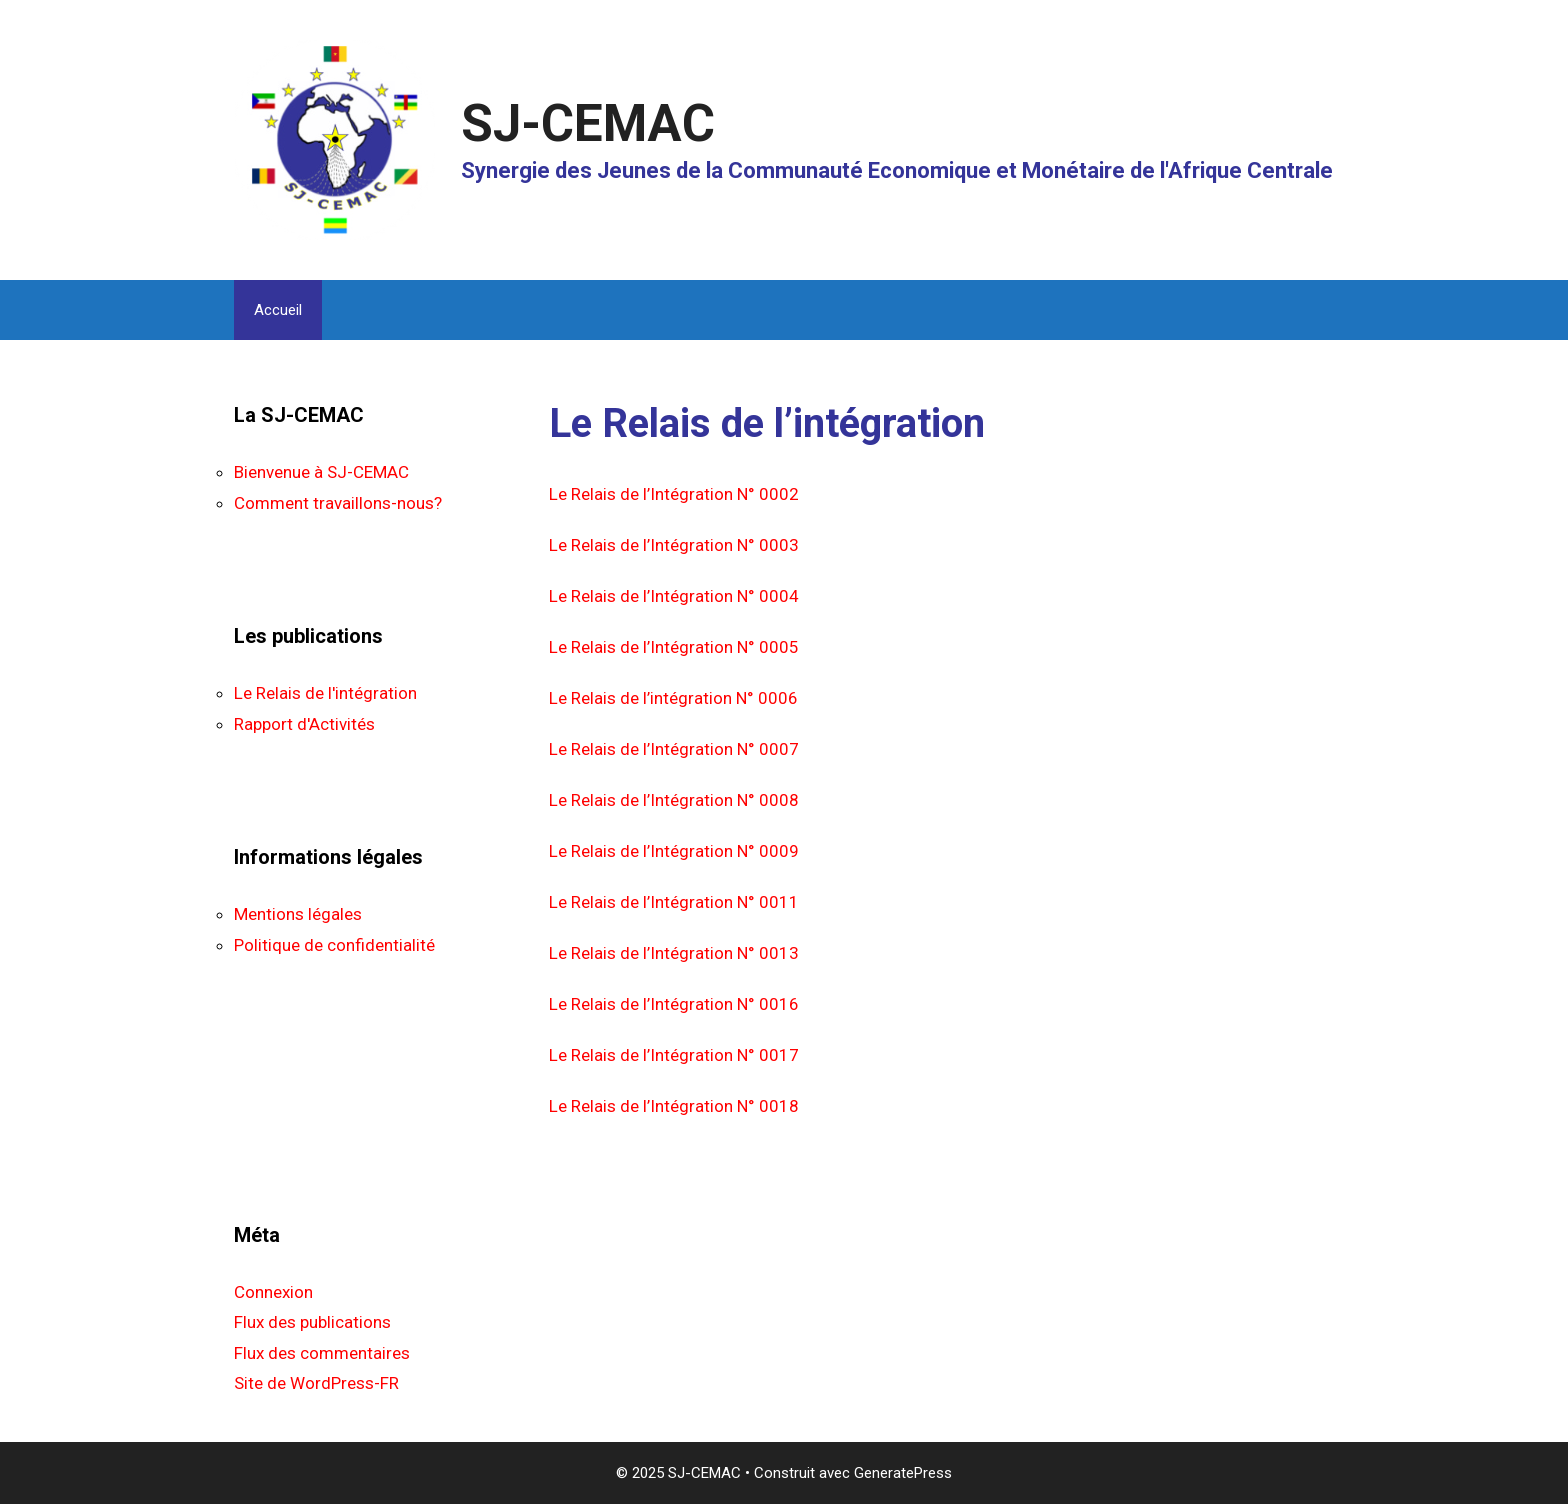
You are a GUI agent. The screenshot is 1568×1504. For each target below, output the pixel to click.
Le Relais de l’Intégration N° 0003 (674, 545)
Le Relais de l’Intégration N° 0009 (674, 851)
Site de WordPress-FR (316, 1383)
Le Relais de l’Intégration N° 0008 (674, 800)
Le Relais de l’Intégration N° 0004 (674, 596)
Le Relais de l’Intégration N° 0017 (674, 1055)
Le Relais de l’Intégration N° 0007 (674, 749)
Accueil (278, 310)
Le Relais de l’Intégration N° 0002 (674, 494)
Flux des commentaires (322, 1353)
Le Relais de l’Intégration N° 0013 (674, 953)
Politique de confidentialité (334, 945)
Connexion (273, 1292)
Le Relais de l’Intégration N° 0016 (674, 1004)
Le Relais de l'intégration (325, 693)
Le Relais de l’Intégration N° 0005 (674, 647)
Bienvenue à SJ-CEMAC (321, 472)
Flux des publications (312, 1322)
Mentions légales (298, 914)
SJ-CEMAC (588, 123)
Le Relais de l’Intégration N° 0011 (674, 902)
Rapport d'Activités (304, 724)
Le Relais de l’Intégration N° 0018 (674, 1106)
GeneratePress (903, 1473)
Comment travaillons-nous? (338, 503)
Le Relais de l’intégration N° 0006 (673, 698)
